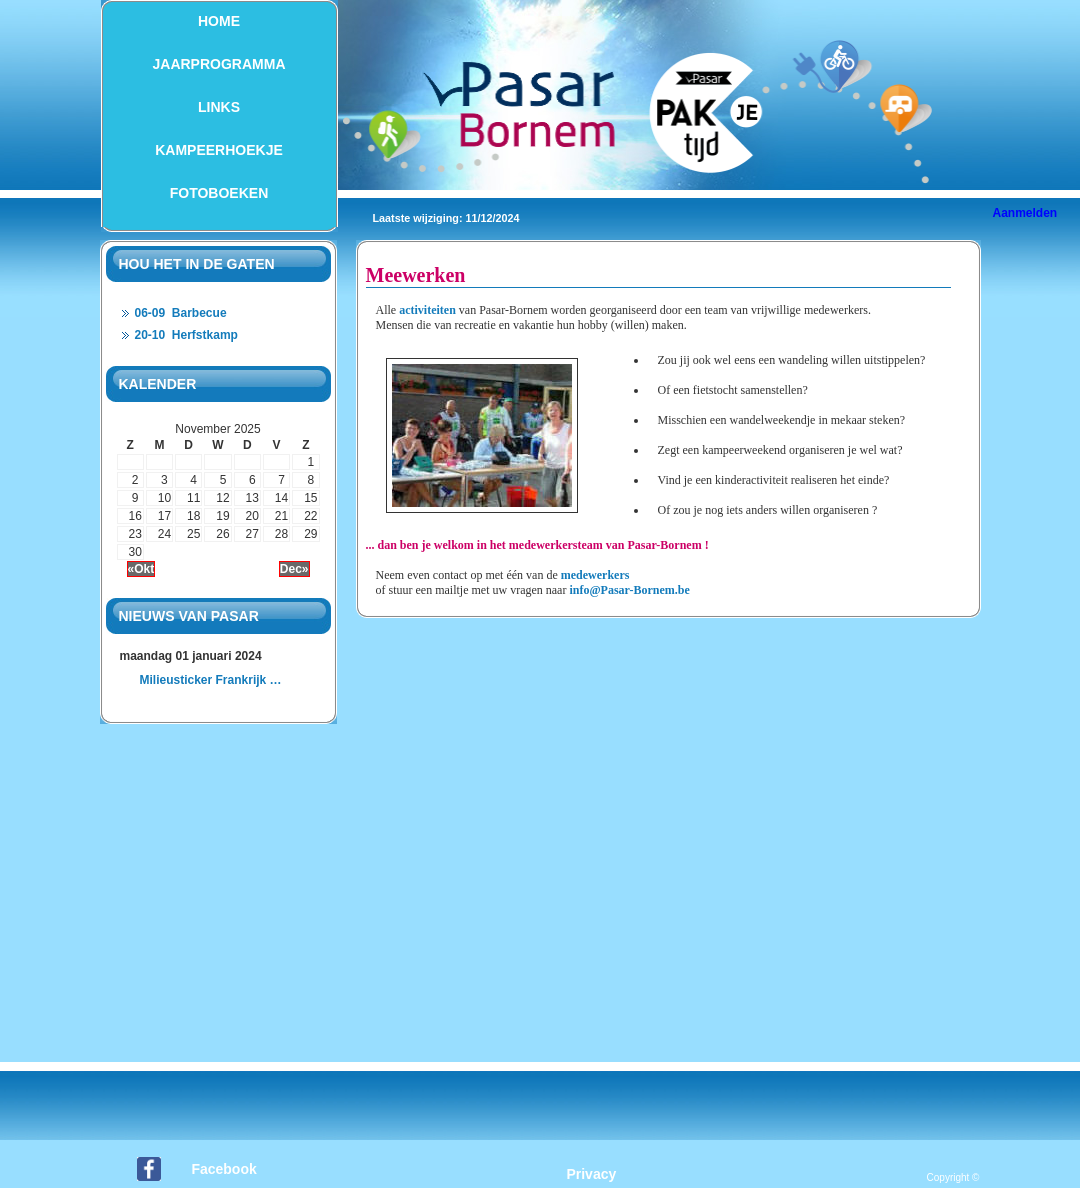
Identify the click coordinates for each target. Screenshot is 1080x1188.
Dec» (294, 569)
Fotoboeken (219, 193)
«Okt (141, 569)
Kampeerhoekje (219, 150)
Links (219, 107)
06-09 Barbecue (181, 313)
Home (219, 21)
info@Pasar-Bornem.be (629, 590)
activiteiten (427, 310)
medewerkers (595, 575)
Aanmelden (1025, 213)
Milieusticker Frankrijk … (211, 680)
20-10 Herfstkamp (186, 335)
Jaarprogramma (219, 64)
